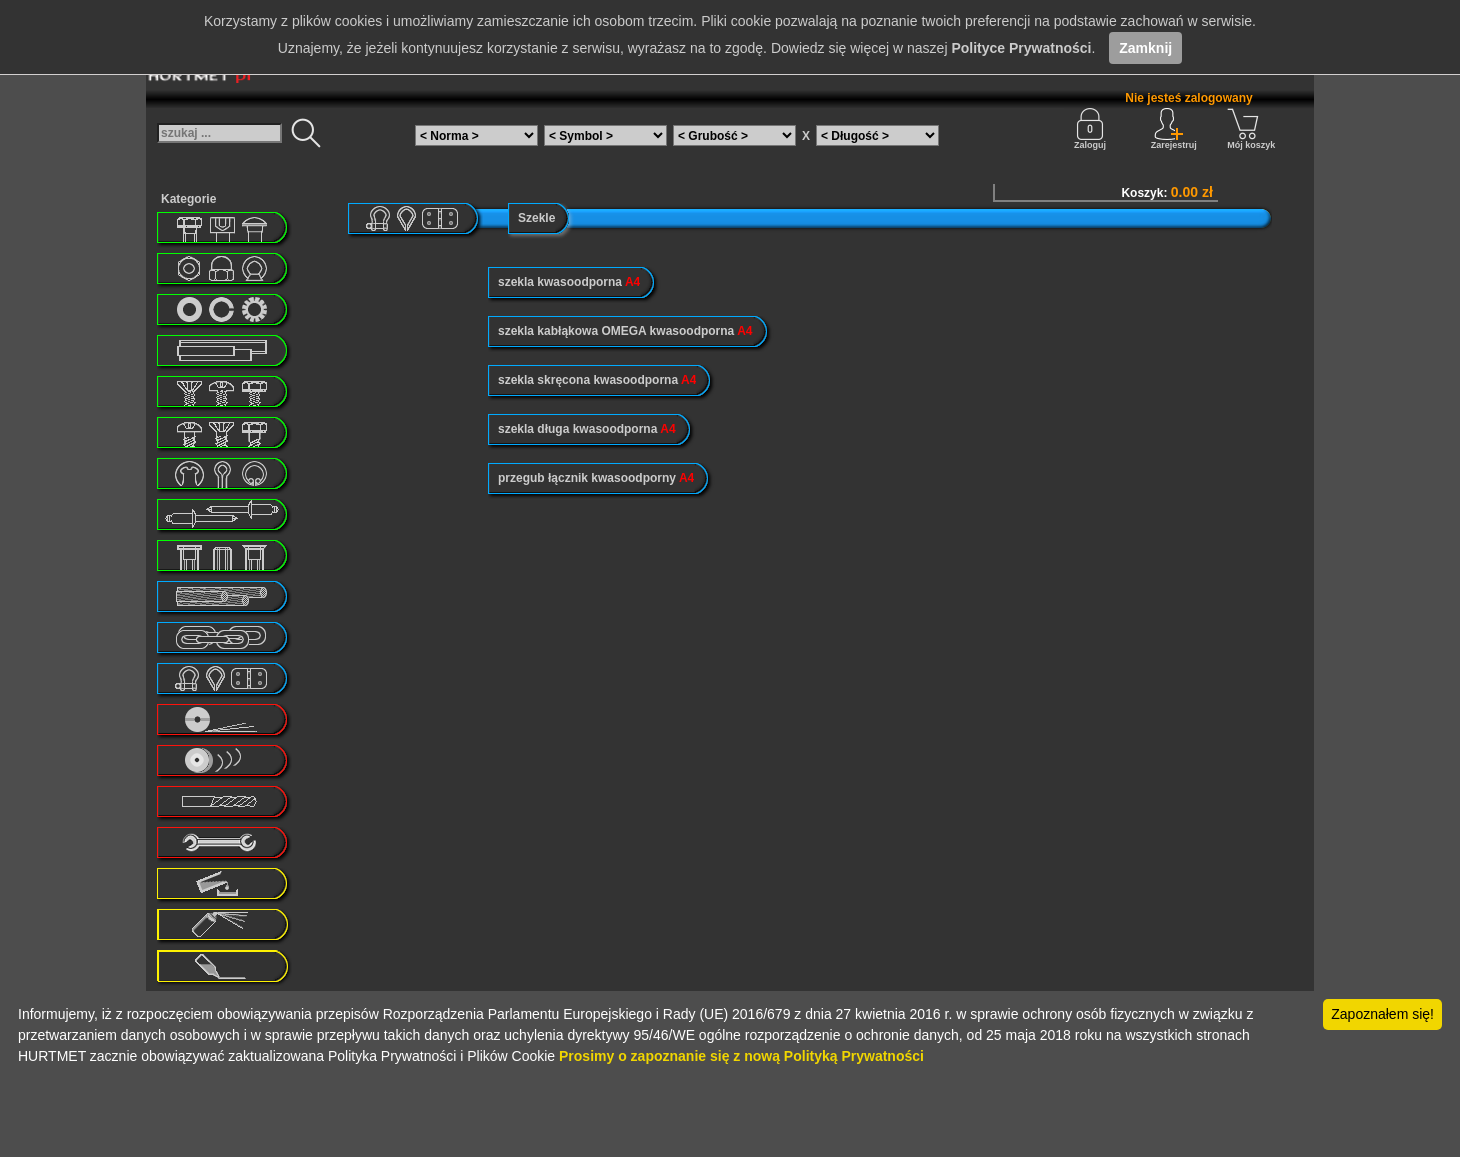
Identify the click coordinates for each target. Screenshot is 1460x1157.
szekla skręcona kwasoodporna (597, 380)
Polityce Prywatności (1021, 48)
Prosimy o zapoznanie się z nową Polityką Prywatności (741, 1056)
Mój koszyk (1251, 129)
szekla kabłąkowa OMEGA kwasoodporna (625, 331)
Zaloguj (1090, 129)
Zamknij (1145, 48)
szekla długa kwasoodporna (587, 429)
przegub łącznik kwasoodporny (596, 478)
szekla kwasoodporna (569, 282)
